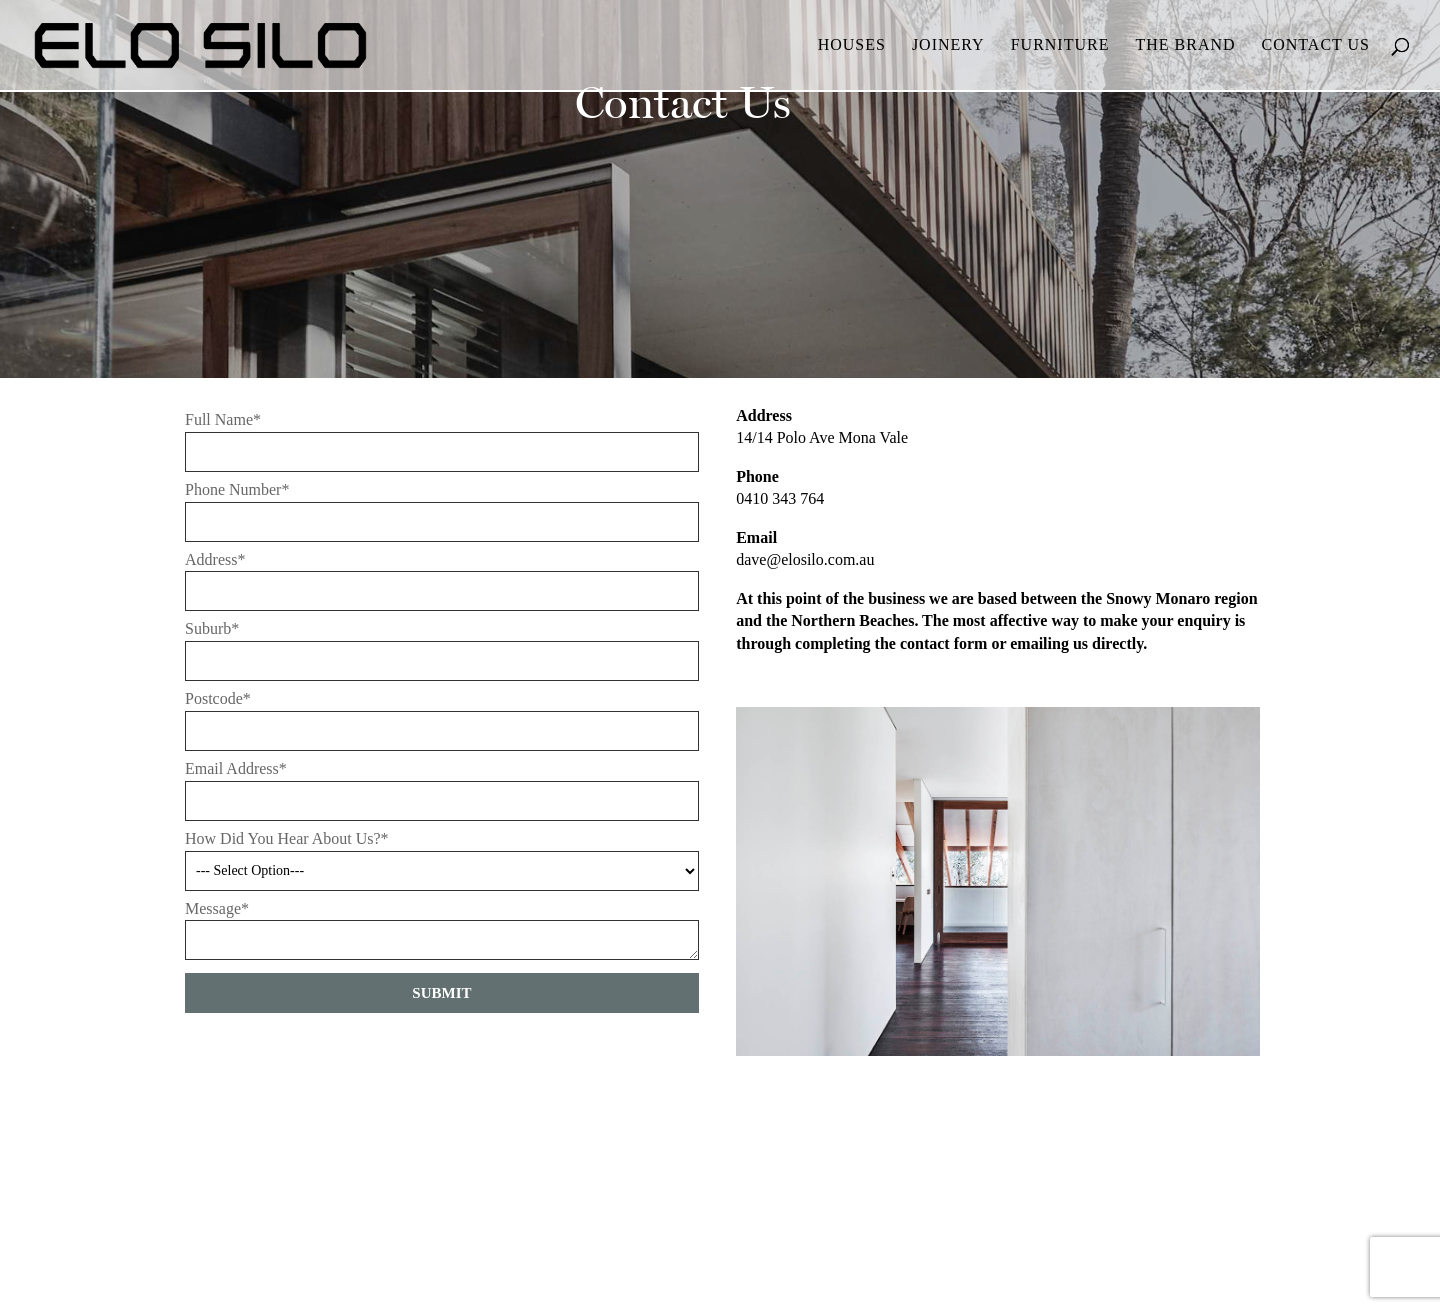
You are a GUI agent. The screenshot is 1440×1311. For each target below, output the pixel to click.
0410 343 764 (780, 498)
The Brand (1185, 45)
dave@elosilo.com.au (805, 559)
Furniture (1060, 45)
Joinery (948, 45)
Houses (852, 45)
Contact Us (1316, 45)
